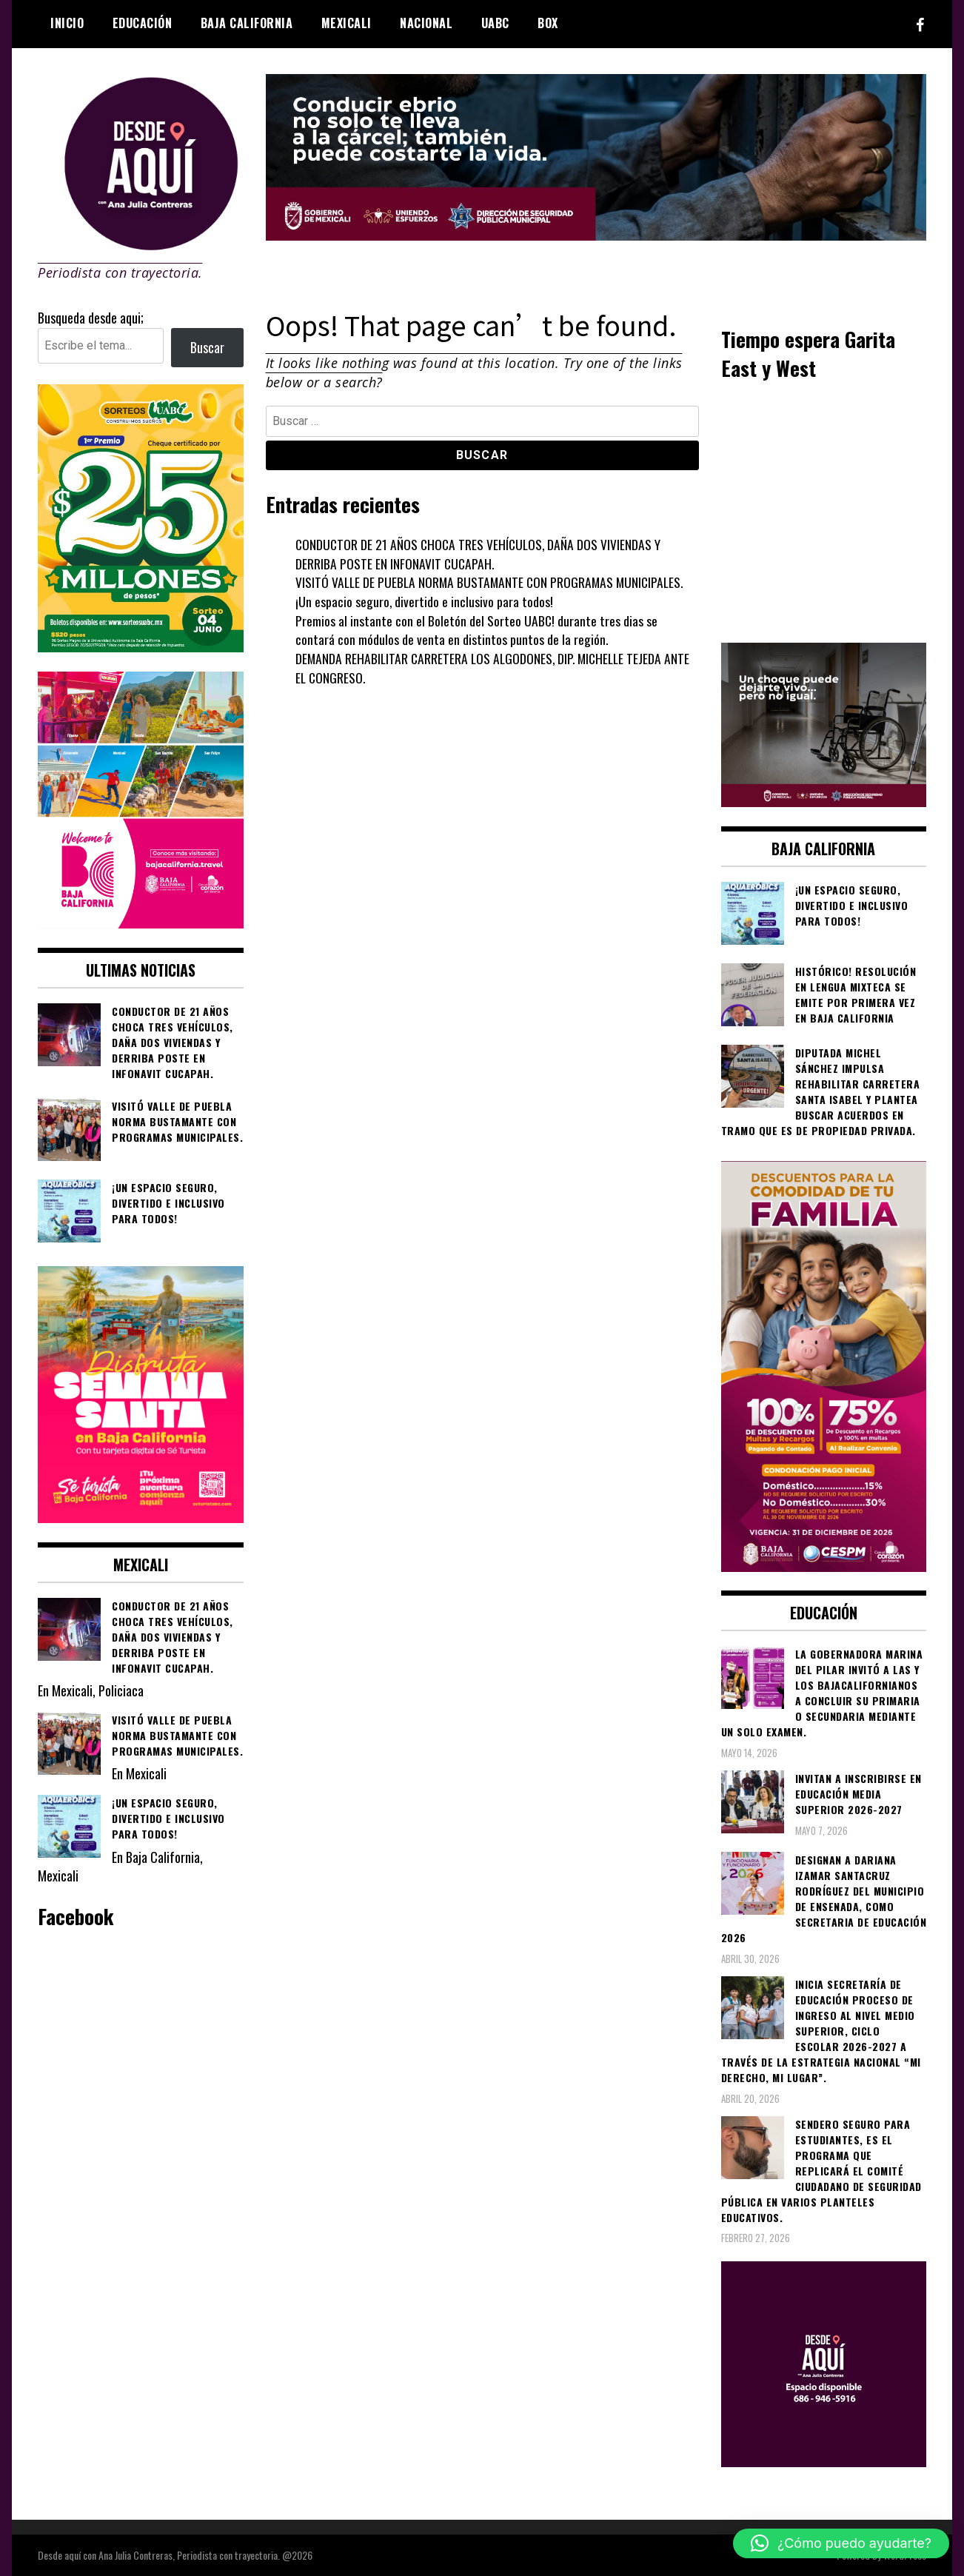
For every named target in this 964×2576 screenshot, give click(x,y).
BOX (548, 23)
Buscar (207, 347)
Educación (143, 23)
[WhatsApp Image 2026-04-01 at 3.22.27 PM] (141, 1517)
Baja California (247, 23)
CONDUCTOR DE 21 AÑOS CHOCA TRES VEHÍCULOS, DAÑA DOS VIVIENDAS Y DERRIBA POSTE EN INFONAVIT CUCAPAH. (480, 554)
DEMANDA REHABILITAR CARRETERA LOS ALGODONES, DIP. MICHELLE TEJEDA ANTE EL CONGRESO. (496, 668)
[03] (824, 2461)
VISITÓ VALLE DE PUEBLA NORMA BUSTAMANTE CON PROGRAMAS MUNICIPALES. (493, 582)
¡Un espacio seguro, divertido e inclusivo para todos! (424, 601)
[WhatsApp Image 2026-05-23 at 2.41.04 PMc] (824, 801)
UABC (495, 23)
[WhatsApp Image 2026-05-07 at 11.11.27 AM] (141, 646)
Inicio (67, 23)
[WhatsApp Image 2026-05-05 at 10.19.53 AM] (141, 922)
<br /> (824, 510)
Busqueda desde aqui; (91, 317)
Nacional (426, 23)
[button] (841, 2543)
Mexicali (346, 23)
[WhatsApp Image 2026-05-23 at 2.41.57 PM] (596, 234)
